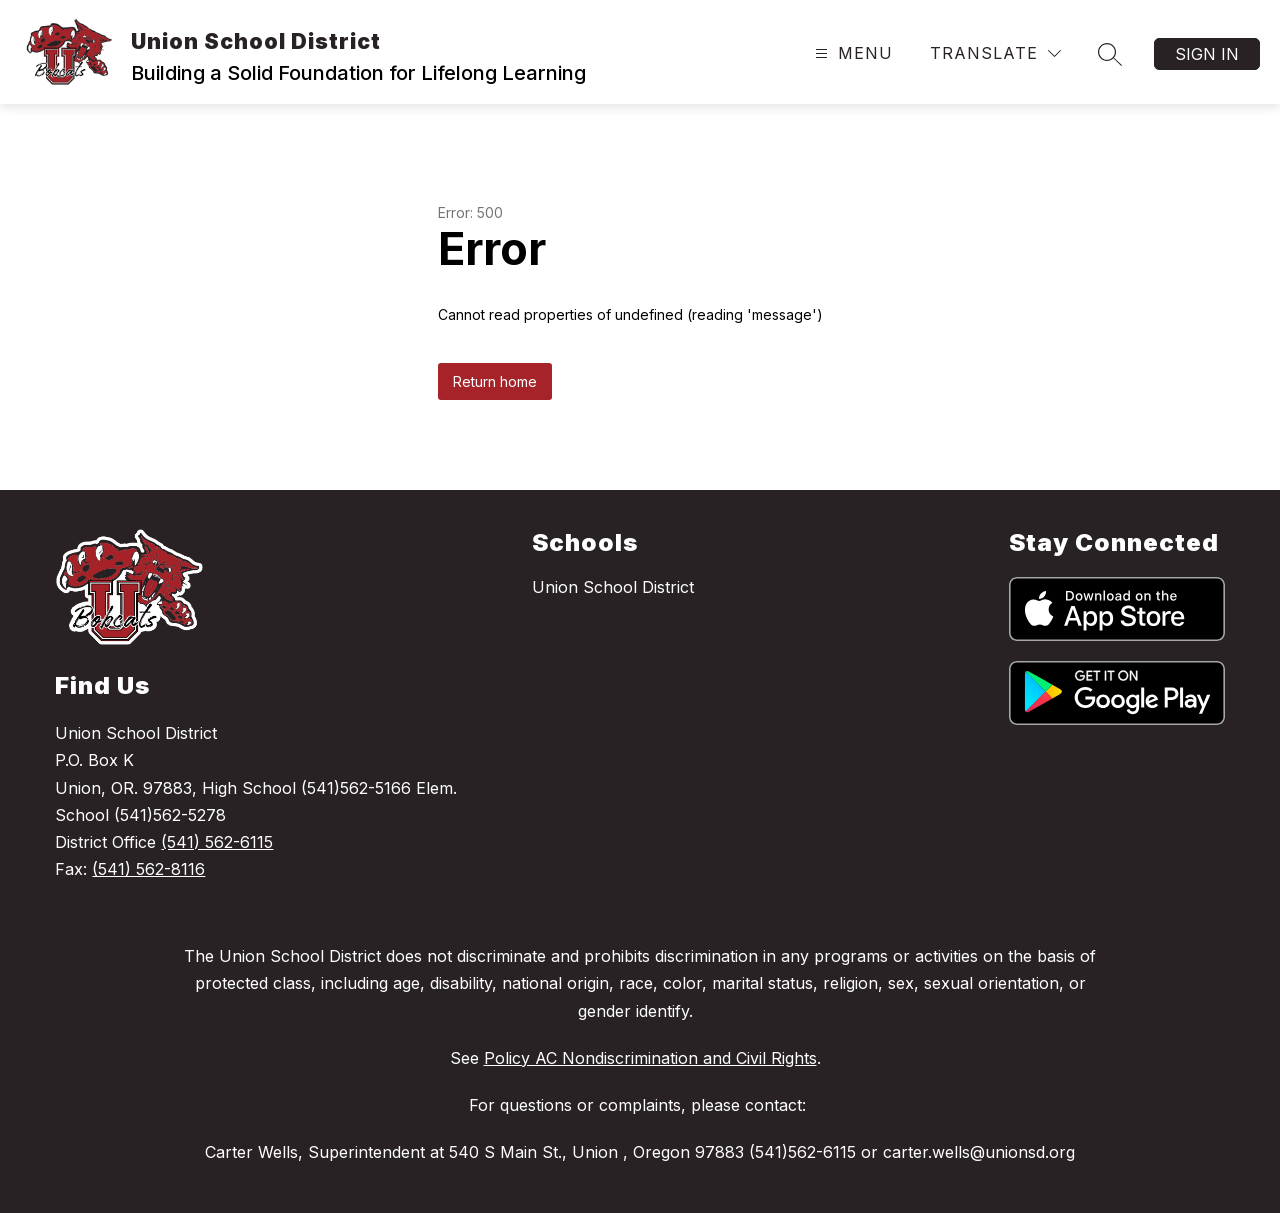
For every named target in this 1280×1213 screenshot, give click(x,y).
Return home (495, 381)
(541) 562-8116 (148, 869)
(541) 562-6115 (217, 842)
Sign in (1207, 54)
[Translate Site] (995, 53)
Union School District (613, 587)
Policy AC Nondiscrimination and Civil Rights (650, 1058)
